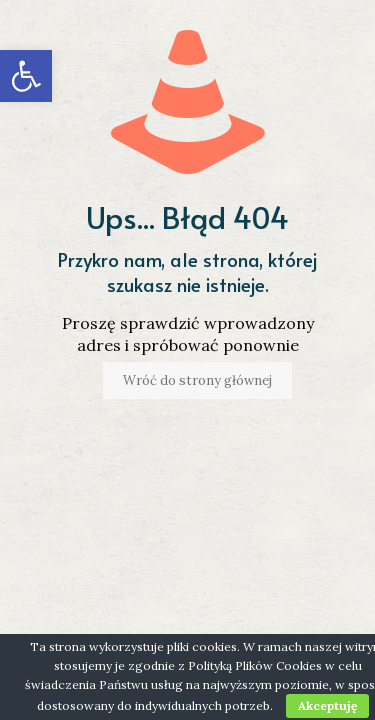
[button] (26, 76)
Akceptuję (327, 705)
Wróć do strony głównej (197, 380)
